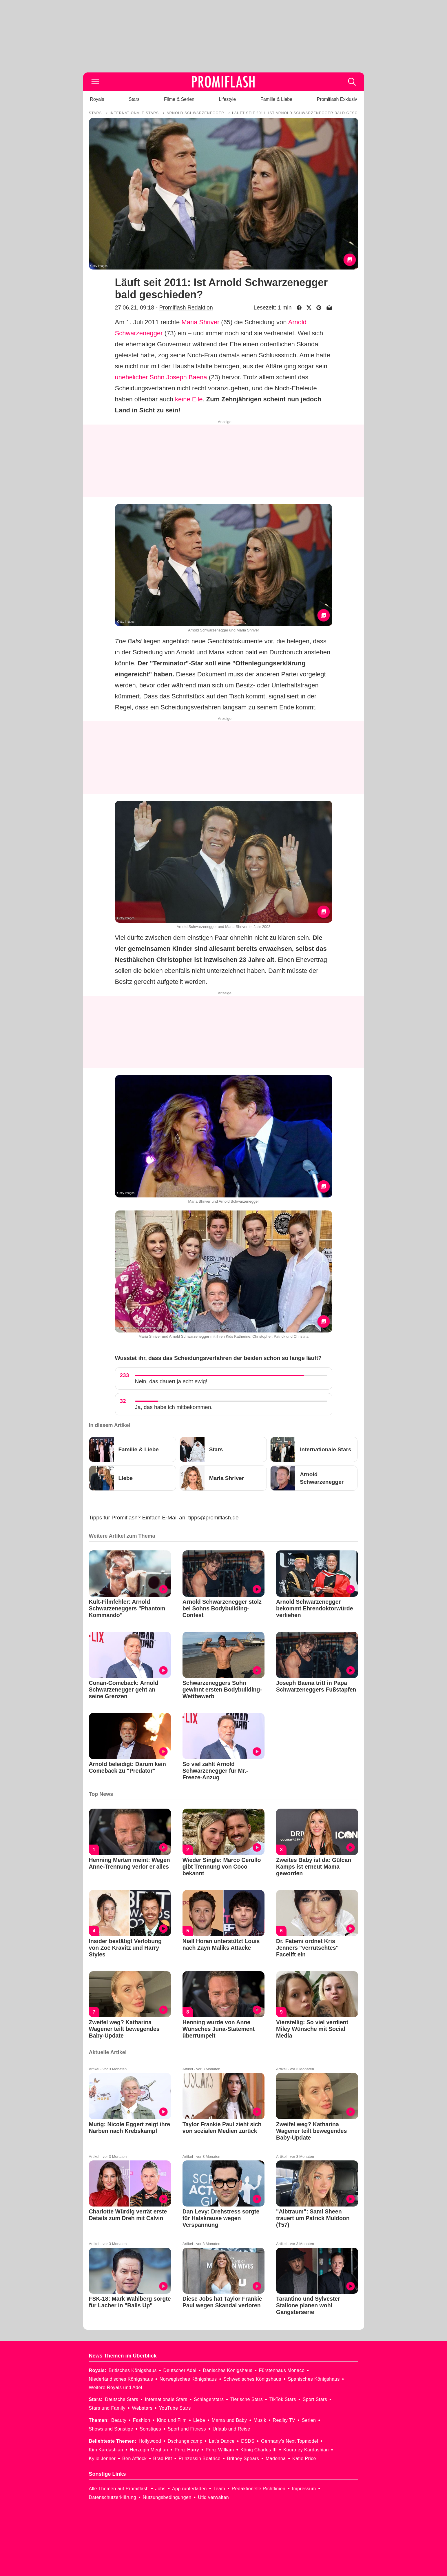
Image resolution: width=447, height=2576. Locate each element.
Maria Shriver (200, 322)
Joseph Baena (186, 377)
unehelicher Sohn (140, 377)
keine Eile (188, 399)
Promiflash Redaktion (186, 307)
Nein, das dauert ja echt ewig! (171, 1381)
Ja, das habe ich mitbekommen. (174, 1407)
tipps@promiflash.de (213, 1517)
